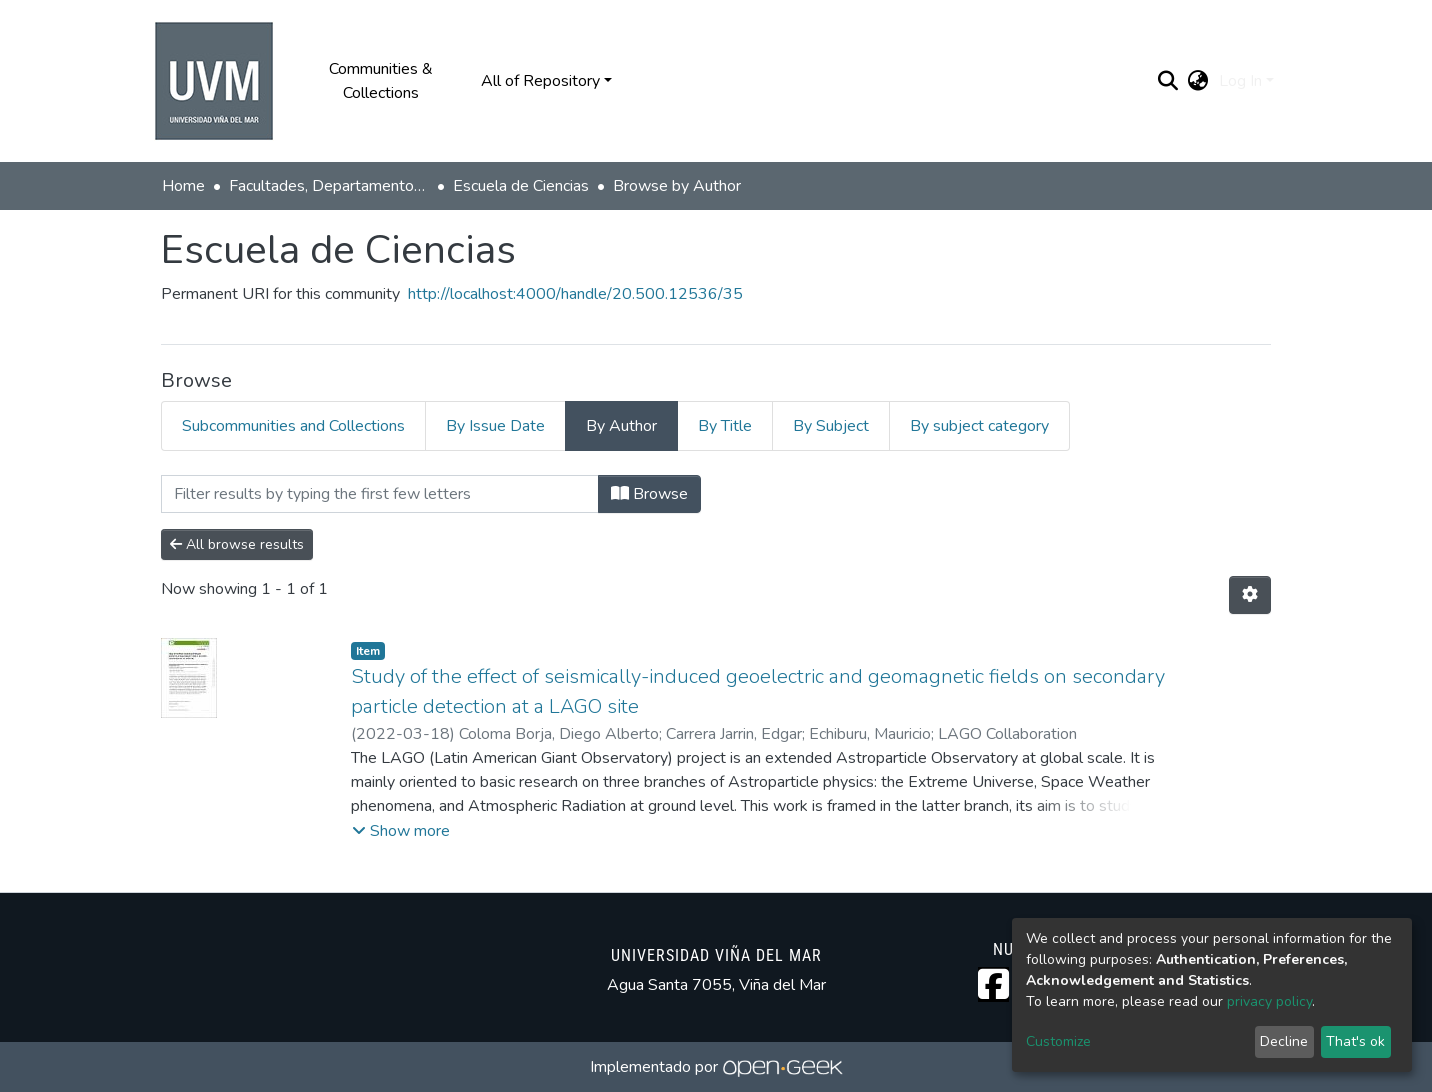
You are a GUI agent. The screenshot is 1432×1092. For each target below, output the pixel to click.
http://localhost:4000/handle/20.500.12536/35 (575, 294)
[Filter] (380, 494)
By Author (621, 426)
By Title (725, 426)
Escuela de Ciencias (521, 186)
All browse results (237, 544)
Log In (1240, 81)
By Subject (831, 426)
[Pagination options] (1250, 595)
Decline (1284, 1041)
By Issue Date (495, 426)
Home (183, 186)
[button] (1198, 81)
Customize (1058, 1041)
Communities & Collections (381, 81)
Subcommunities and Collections (293, 426)
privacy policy (1269, 1001)
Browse (649, 494)
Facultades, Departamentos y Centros (329, 186)
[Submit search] (1168, 81)
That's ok (1355, 1041)
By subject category (979, 426)
